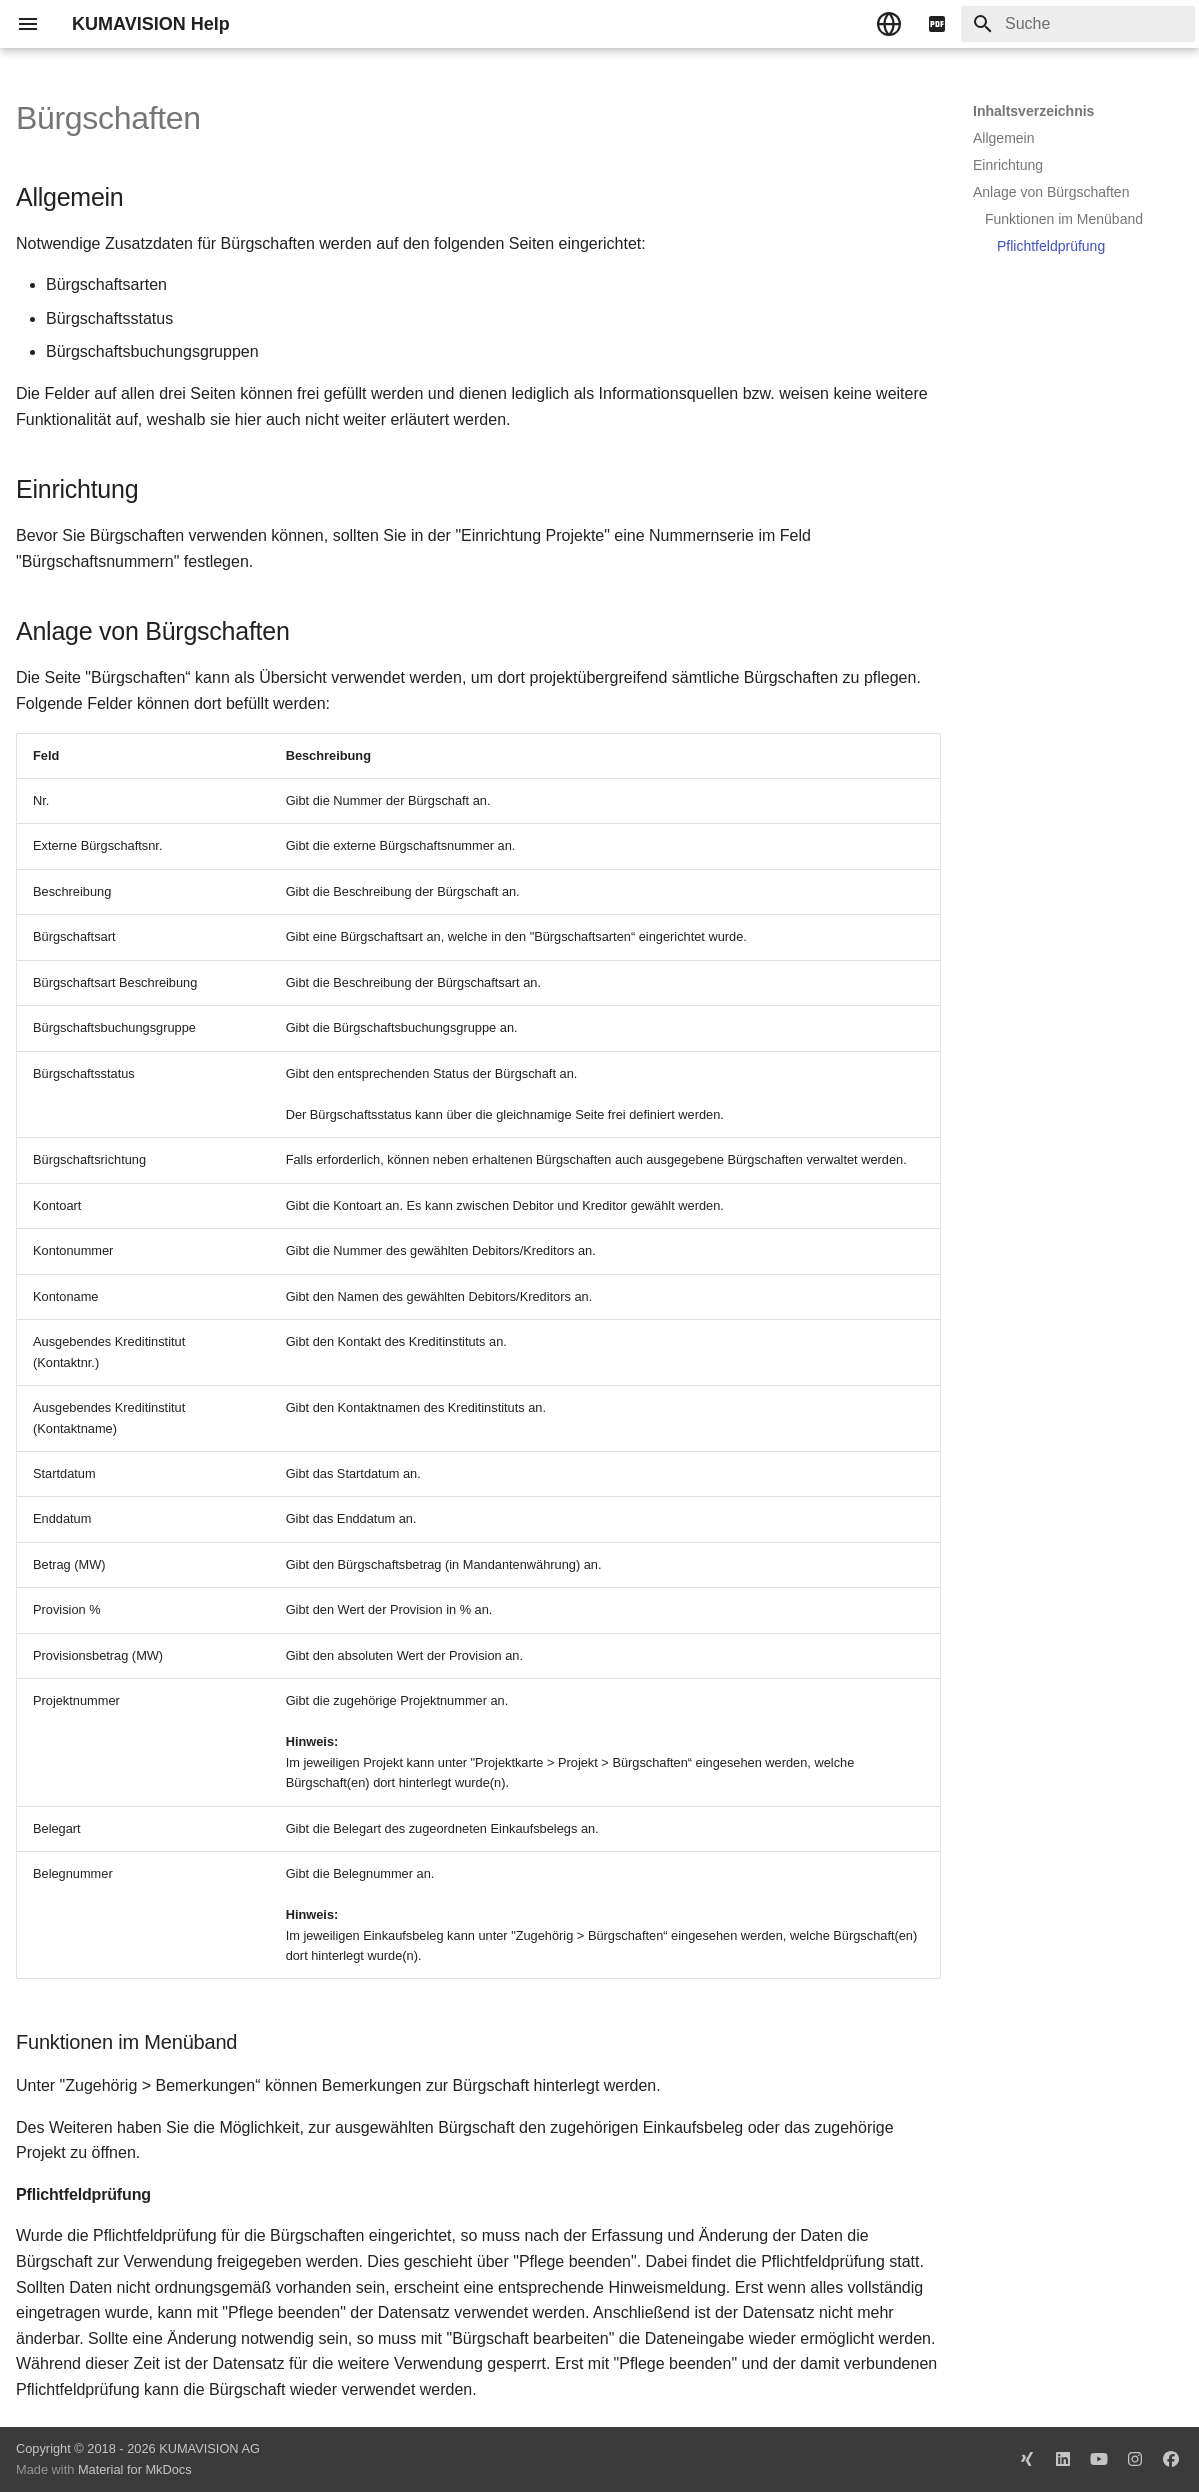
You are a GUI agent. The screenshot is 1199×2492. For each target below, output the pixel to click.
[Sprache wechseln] (889, 24)
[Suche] (1078, 24)
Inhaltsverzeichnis (1033, 111)
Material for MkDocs (135, 2469)
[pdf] (937, 24)
